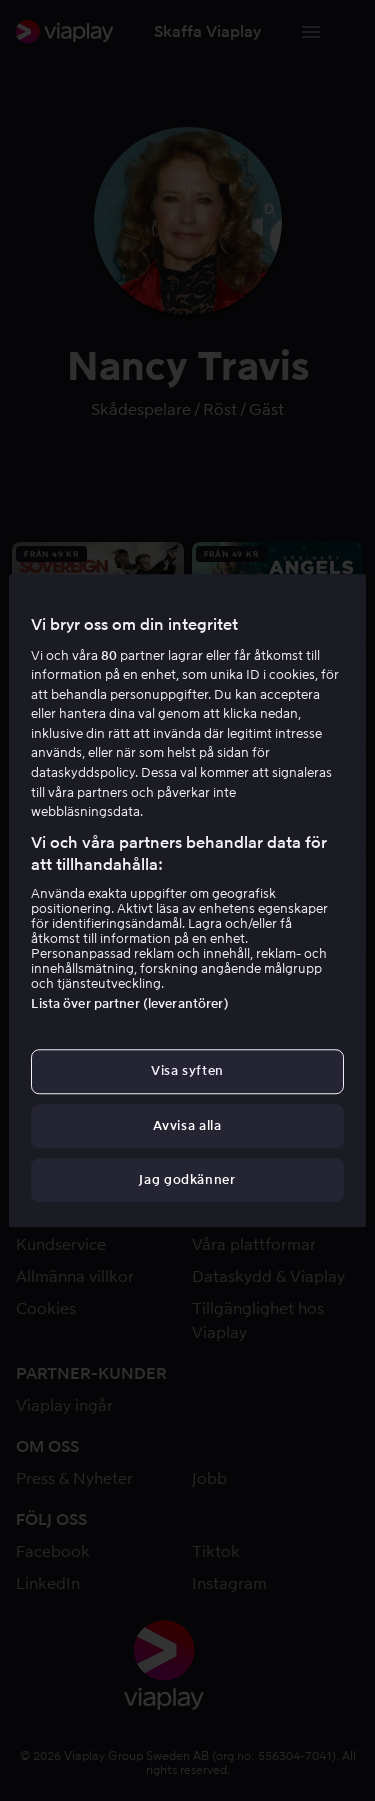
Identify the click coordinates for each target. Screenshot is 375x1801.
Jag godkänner (187, 1179)
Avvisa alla (187, 1125)
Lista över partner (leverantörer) (129, 1004)
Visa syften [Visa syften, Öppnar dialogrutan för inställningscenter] (187, 1071)
